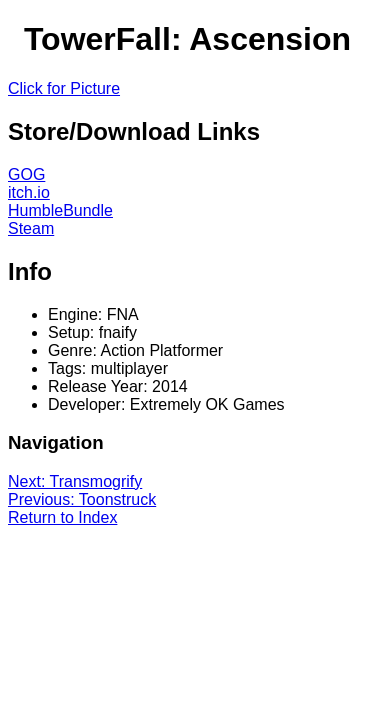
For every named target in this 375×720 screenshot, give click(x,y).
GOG (26, 174)
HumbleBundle (60, 210)
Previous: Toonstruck (82, 499)
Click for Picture (64, 88)
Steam (31, 228)
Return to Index (62, 517)
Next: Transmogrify (75, 481)
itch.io (29, 192)
